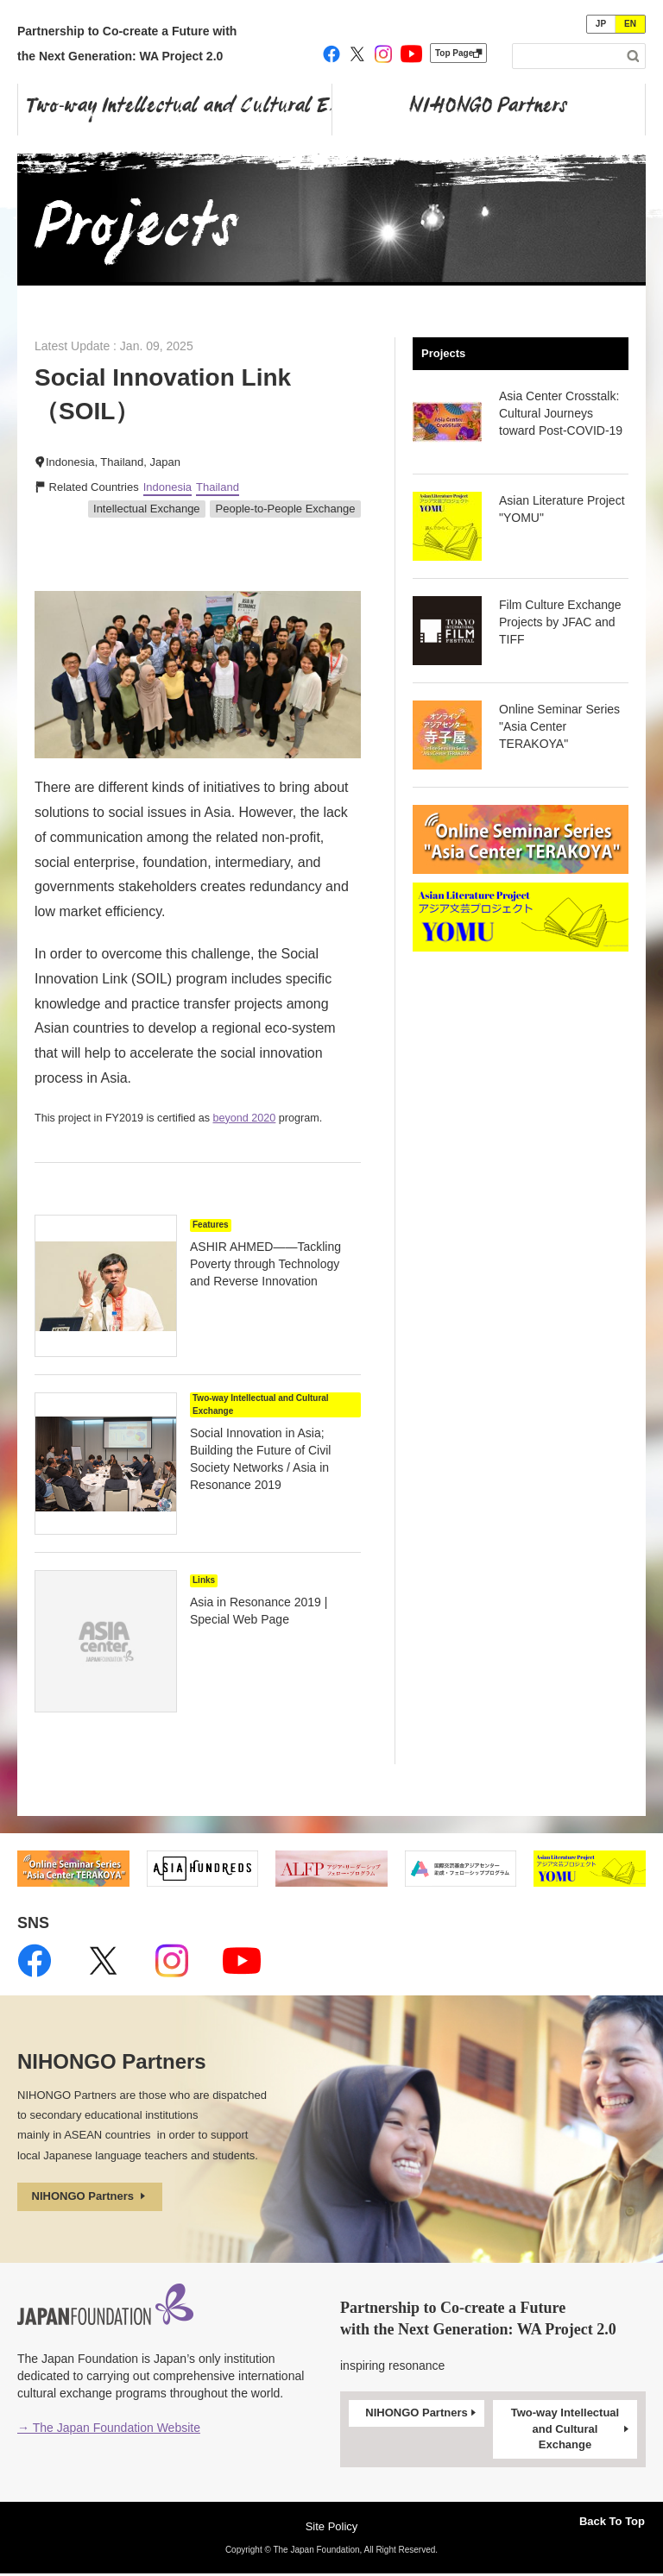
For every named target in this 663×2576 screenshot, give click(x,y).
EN (630, 23)
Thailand (217, 487)
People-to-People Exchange (286, 508)
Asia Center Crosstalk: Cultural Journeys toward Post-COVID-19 (560, 413)
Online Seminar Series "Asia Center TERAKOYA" (559, 726)
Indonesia (167, 487)
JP (601, 23)
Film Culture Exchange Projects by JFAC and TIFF (560, 622)
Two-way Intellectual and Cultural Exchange (571, 2431)
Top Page (458, 53)
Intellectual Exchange (146, 508)
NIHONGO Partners (95, 2198)
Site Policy (332, 2529)
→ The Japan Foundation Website (108, 2430)
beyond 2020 (244, 1118)
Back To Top (601, 2517)
